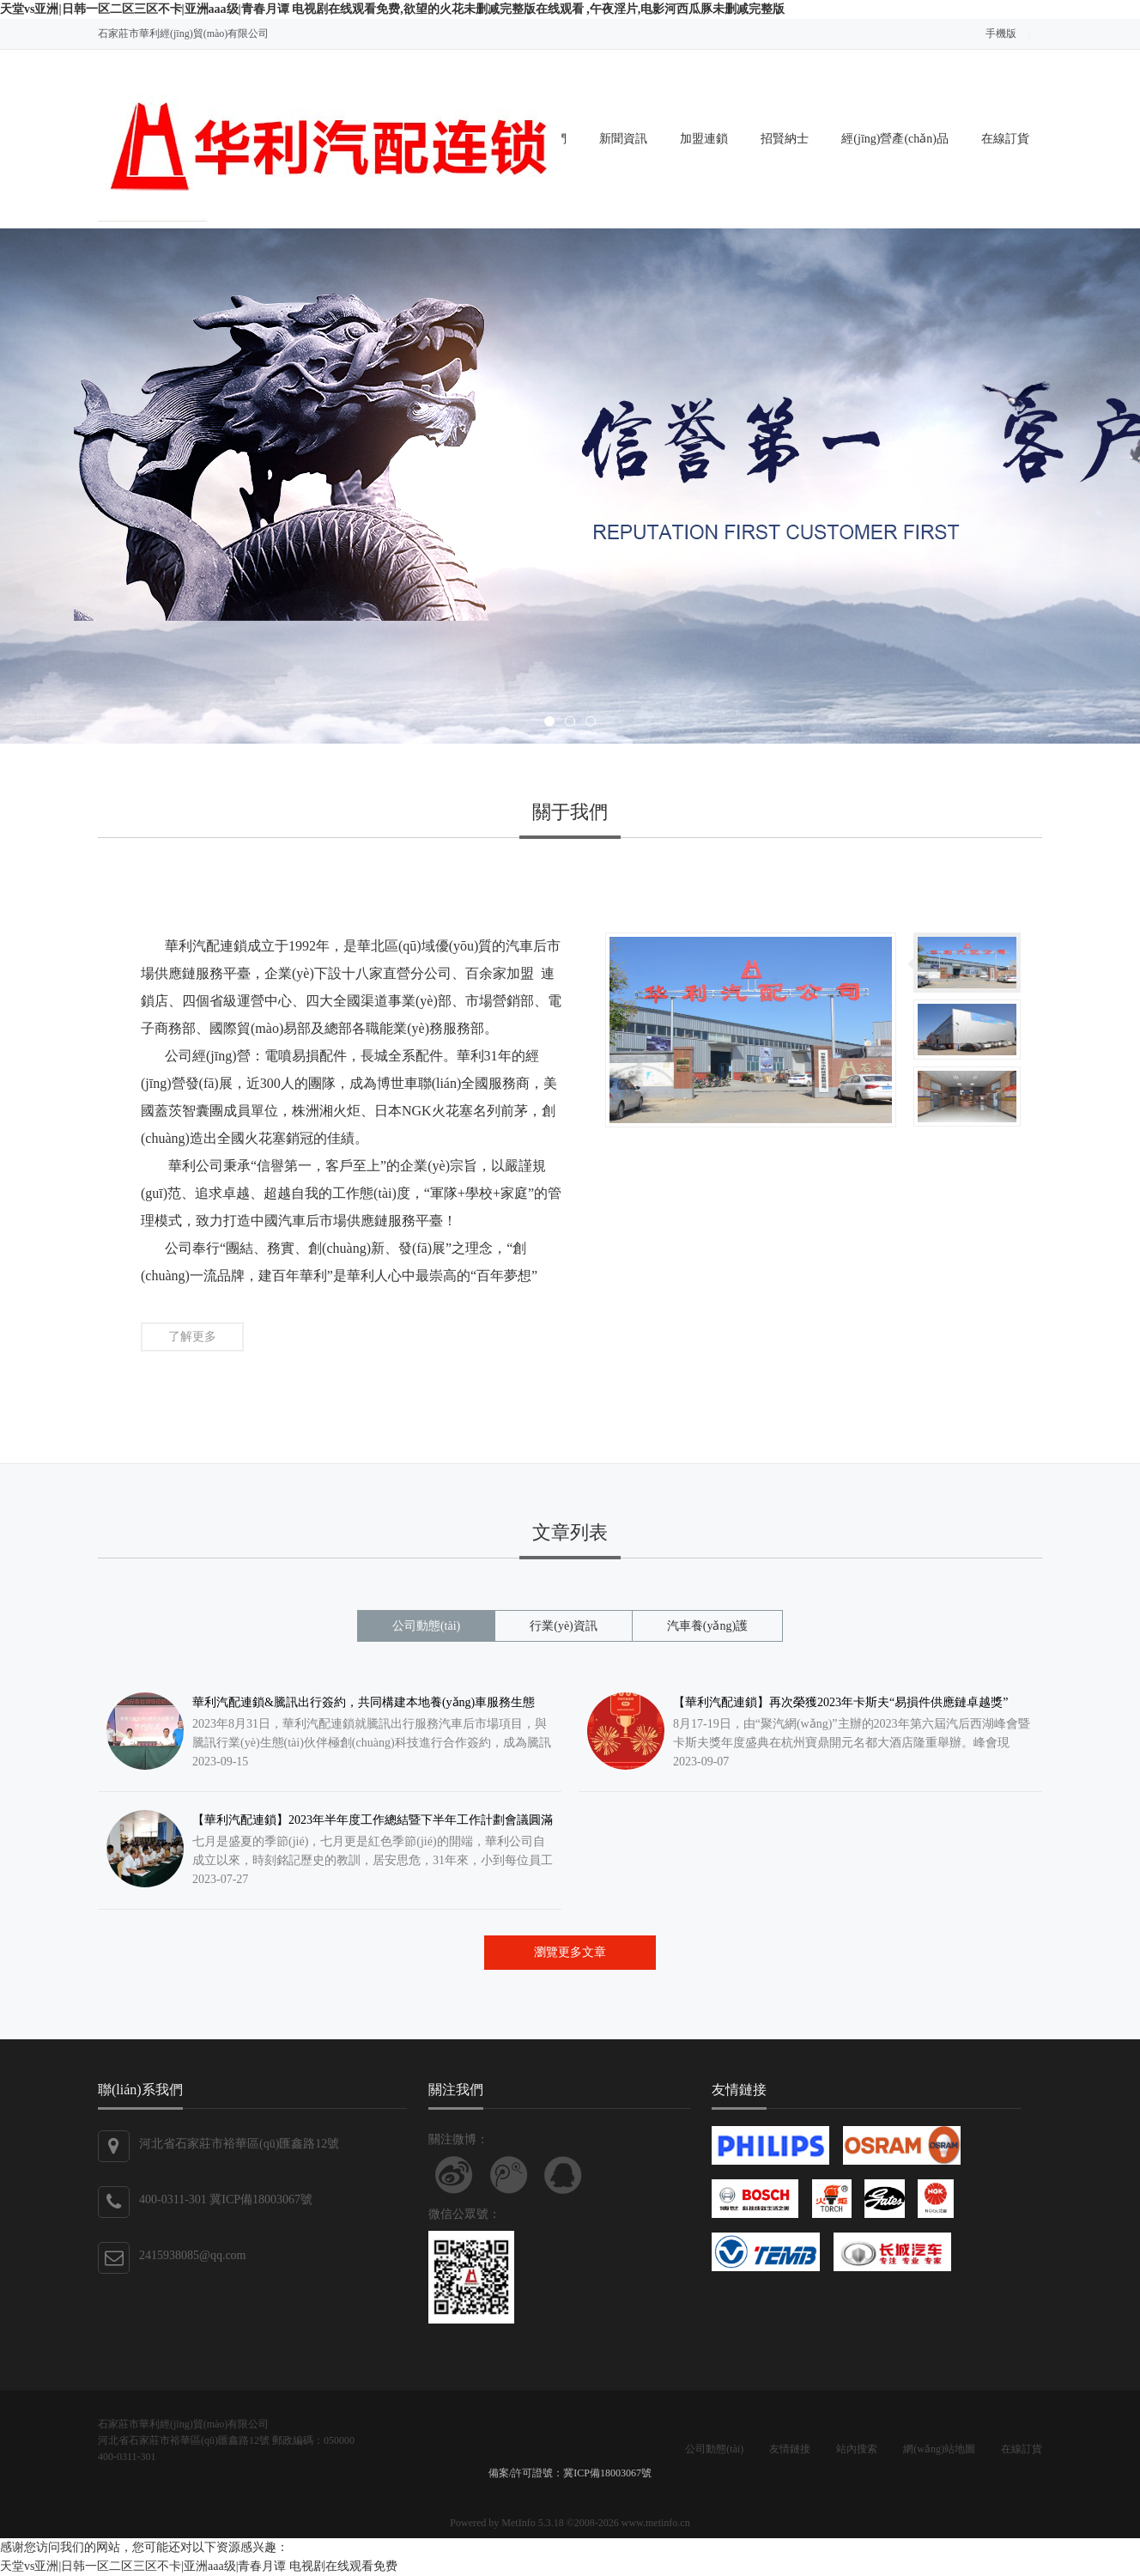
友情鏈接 (789, 2449)
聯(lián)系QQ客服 (563, 2175)
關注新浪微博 (454, 2175)
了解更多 (192, 1336)
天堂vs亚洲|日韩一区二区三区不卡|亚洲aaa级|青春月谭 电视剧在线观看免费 (198, 2566)
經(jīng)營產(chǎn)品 (895, 138)
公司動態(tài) (714, 2449)
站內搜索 (856, 2449)
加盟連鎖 (704, 138)
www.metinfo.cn (656, 2523)
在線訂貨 (1005, 138)
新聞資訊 (623, 138)
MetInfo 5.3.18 (532, 2523)
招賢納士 (785, 138)
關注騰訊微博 (509, 2175)
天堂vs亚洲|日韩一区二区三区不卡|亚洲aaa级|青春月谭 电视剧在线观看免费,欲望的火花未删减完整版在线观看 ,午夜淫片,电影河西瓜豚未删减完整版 (392, 9)
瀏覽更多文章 (570, 1952)
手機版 (1000, 33)
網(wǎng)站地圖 (939, 2449)
